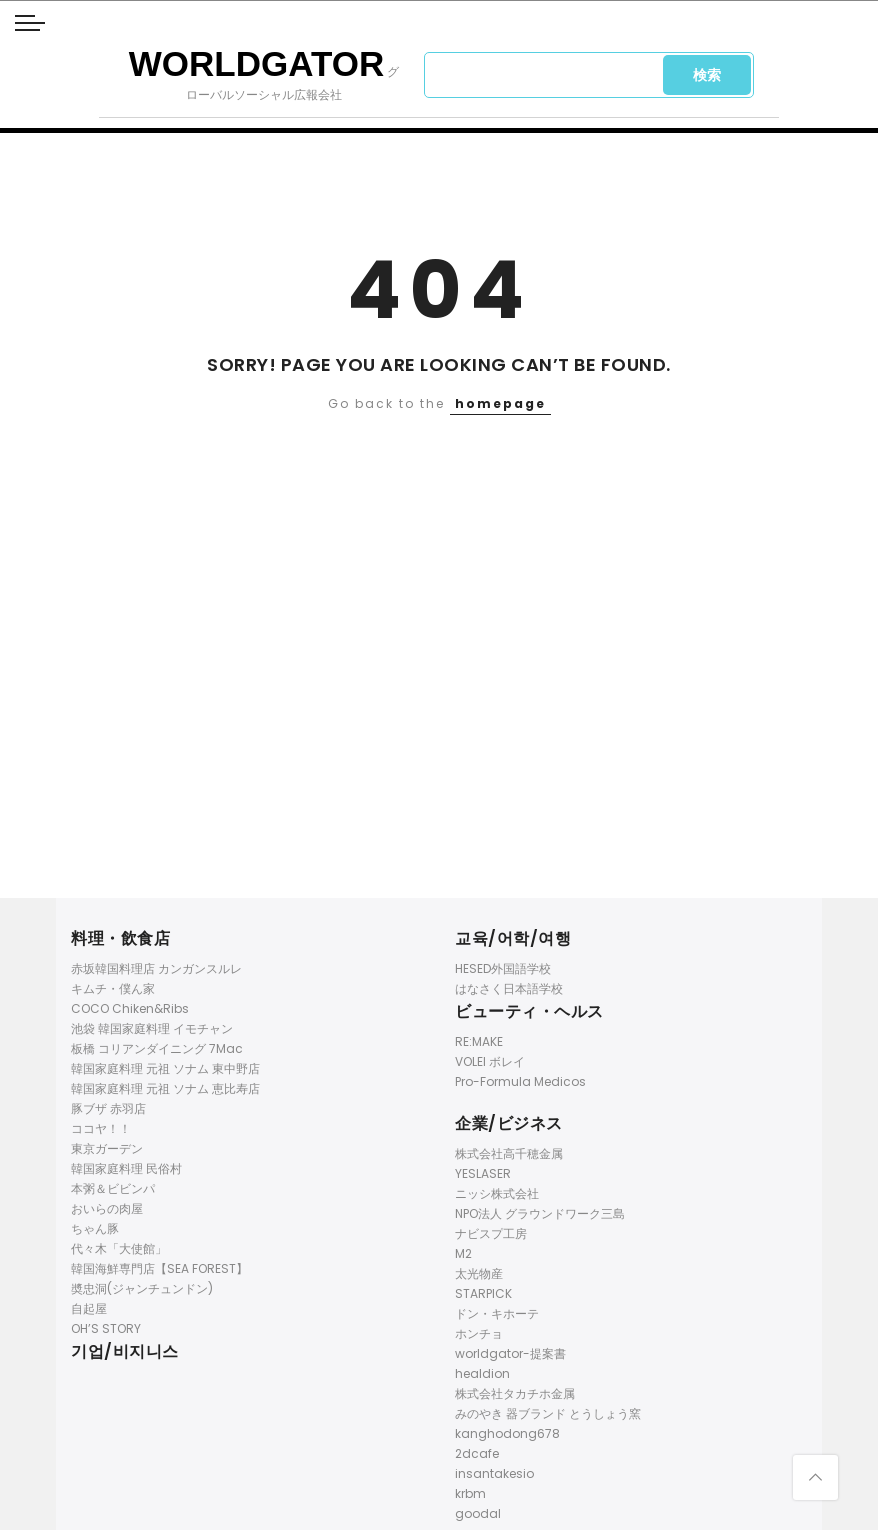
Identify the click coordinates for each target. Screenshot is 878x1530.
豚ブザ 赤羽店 (108, 1108)
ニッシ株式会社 (497, 1193)
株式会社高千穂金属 (509, 1153)
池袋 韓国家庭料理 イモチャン (152, 1028)
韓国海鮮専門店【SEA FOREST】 (159, 1268)
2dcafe (477, 1453)
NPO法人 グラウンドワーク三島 (540, 1213)
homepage (500, 403)
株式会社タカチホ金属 (515, 1393)
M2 (463, 1253)
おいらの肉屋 (107, 1208)
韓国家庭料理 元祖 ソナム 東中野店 (165, 1068)
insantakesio (494, 1473)
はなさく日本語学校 (509, 988)
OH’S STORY (106, 1328)
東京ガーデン (107, 1148)
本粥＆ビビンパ (113, 1188)
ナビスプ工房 (491, 1233)
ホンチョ (479, 1333)
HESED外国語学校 (503, 968)
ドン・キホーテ (497, 1313)
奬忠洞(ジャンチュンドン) (142, 1288)
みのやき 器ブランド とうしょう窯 (548, 1413)
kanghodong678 (507, 1433)
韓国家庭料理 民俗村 (126, 1168)
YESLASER (483, 1173)
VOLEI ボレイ (490, 1061)
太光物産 (479, 1273)
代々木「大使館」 (119, 1248)
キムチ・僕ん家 (113, 988)
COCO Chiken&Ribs (130, 1008)
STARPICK (483, 1293)
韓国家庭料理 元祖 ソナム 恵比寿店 (165, 1088)
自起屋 (89, 1308)
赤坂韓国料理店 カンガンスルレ (156, 968)
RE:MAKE (479, 1041)
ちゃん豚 (95, 1228)
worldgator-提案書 (510, 1353)
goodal (478, 1513)
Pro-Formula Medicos (520, 1081)
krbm (470, 1493)
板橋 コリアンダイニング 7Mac (157, 1048)
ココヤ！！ (101, 1128)
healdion (482, 1373)
